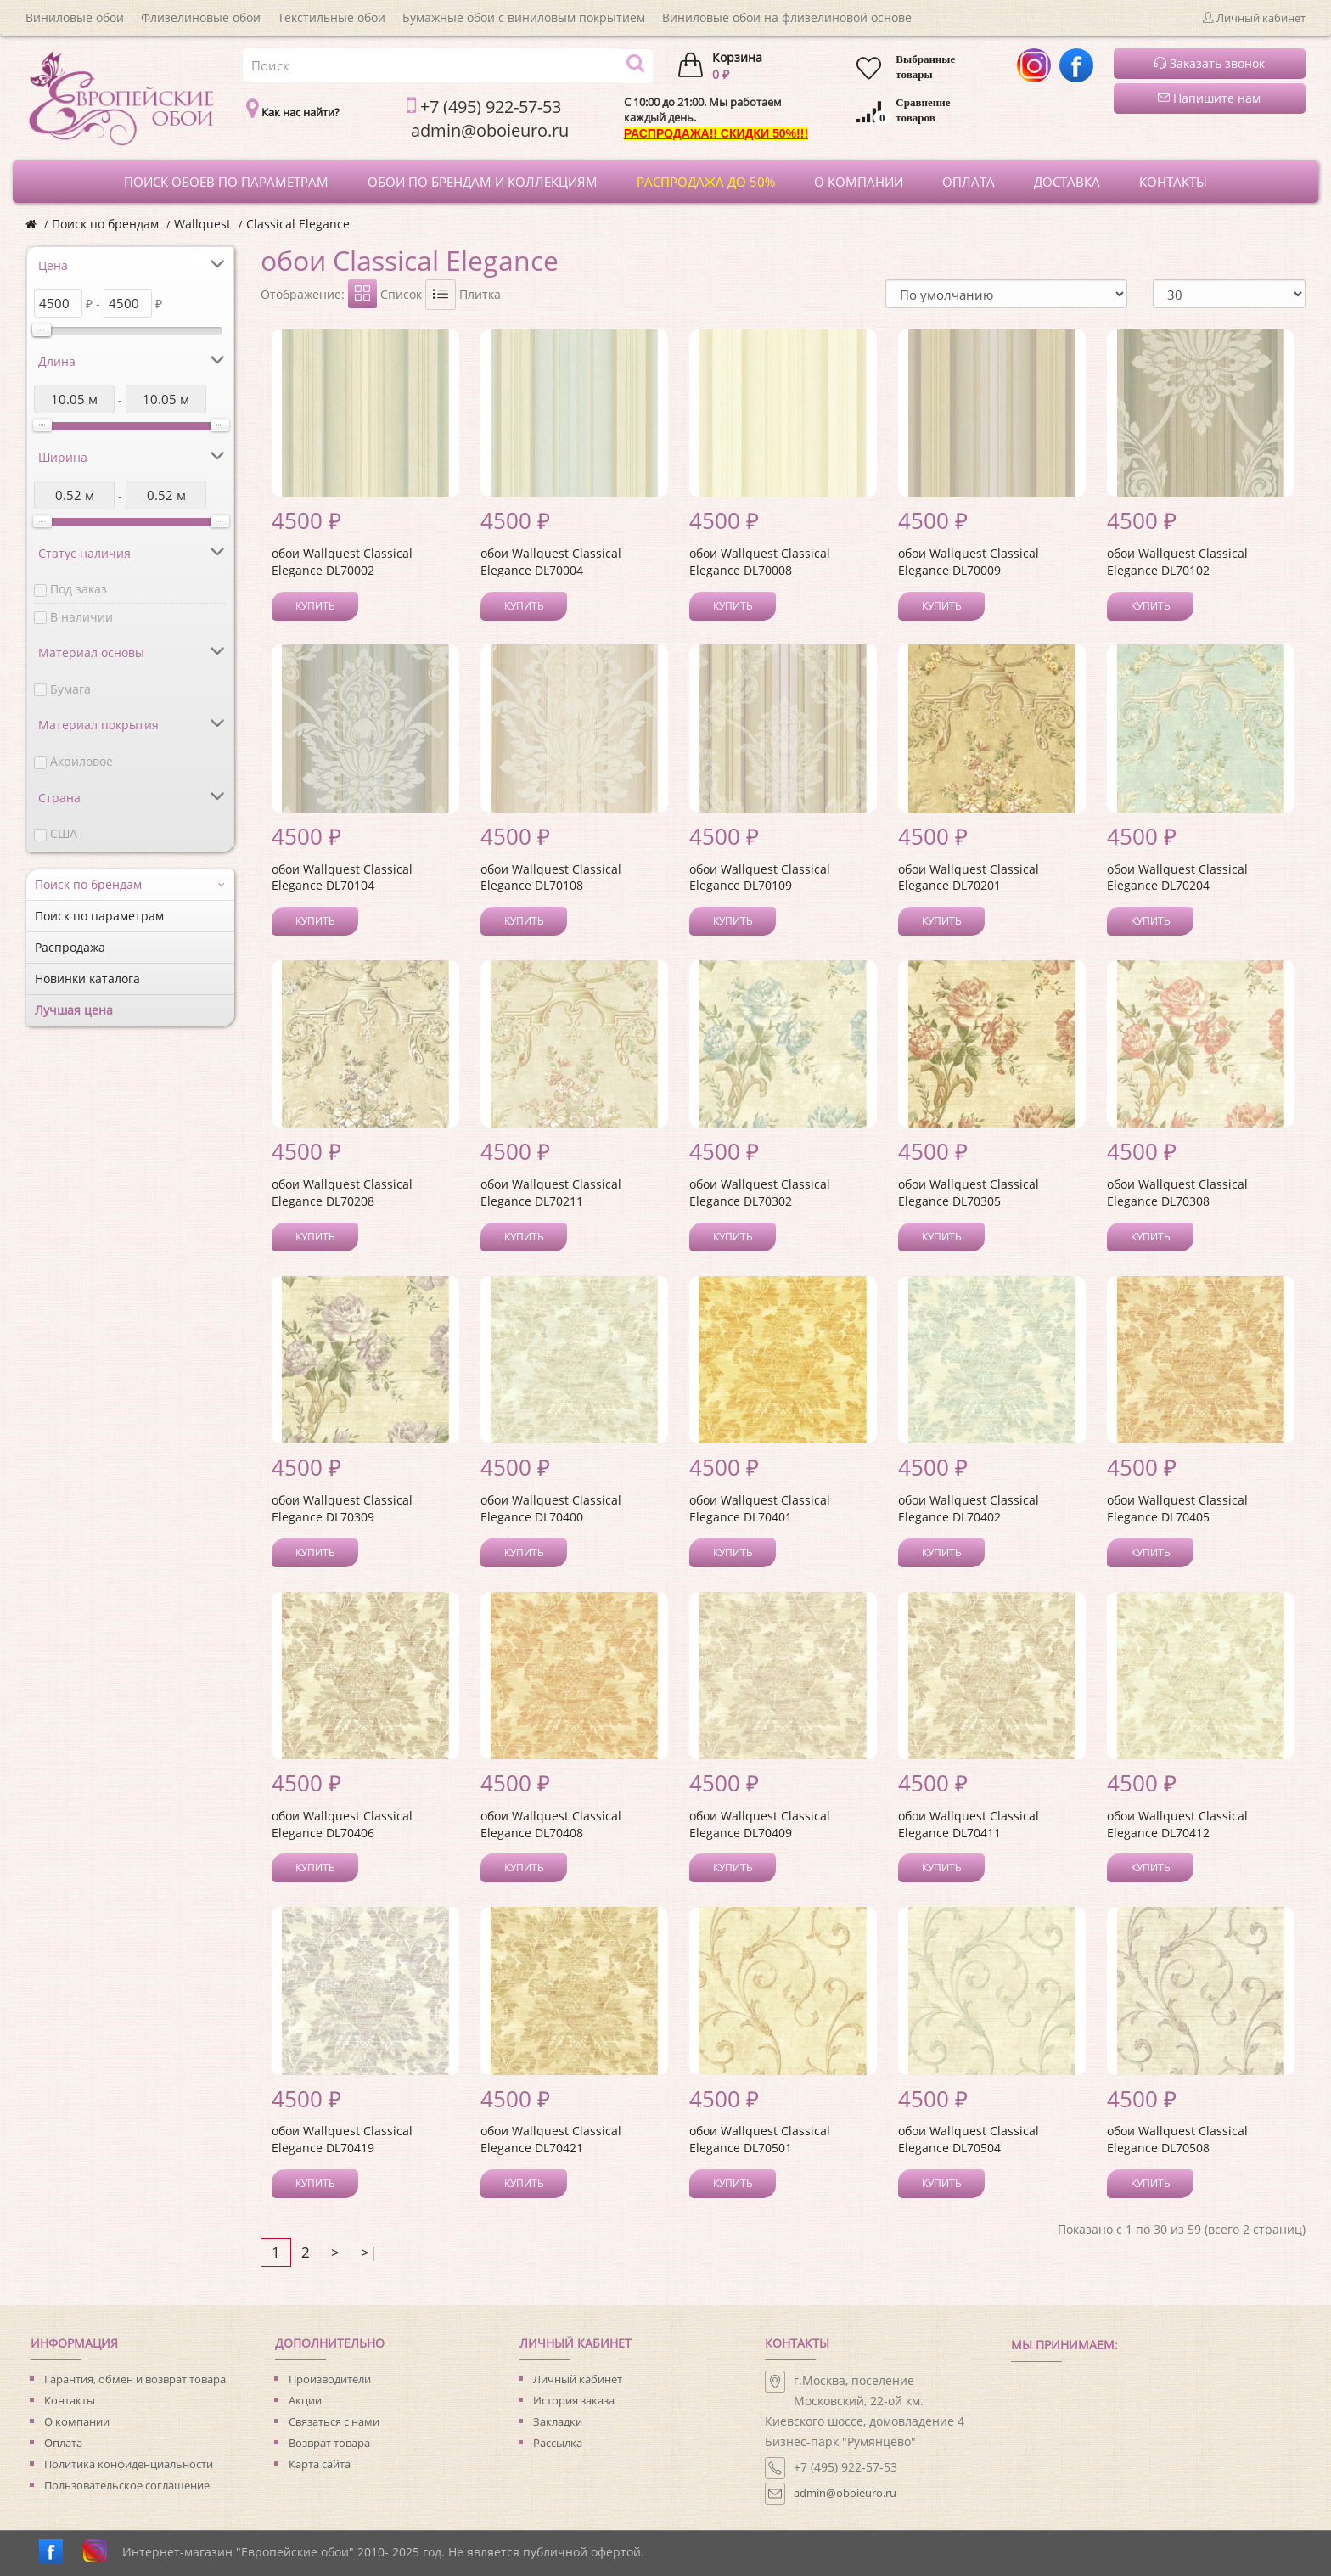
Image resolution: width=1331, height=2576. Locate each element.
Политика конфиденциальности (128, 2464)
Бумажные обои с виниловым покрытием (523, 17)
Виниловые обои (74, 17)
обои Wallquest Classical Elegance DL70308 (1177, 1192)
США (63, 833)
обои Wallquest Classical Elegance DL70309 (342, 1508)
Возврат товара (329, 2442)
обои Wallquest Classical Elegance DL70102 (1177, 561)
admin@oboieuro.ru (845, 2492)
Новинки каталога (87, 978)
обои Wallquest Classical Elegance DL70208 (342, 1192)
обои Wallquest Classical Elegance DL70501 (759, 2139)
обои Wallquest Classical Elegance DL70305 (968, 1192)
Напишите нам (1209, 98)
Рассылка (557, 2442)
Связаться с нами (334, 2421)
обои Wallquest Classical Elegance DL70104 (342, 877)
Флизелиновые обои (201, 17)
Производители (330, 2379)
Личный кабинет (577, 2379)
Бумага (70, 689)
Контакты (69, 2400)
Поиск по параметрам (99, 916)
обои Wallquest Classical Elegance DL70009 (968, 561)
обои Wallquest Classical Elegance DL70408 (550, 1824)
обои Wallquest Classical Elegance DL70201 (968, 877)
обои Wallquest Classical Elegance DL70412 (1177, 1824)
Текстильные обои (331, 17)
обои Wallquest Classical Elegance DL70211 (550, 1192)
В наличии (81, 617)
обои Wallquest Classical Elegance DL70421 (550, 2139)
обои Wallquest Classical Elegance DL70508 (1177, 2139)
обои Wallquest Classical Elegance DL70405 (1177, 1508)
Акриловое (81, 761)
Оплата (63, 2442)
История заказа (574, 2400)
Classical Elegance (298, 224)
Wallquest (202, 224)
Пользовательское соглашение (127, 2485)
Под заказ (78, 589)
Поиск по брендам (105, 224)
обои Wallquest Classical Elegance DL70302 (759, 1192)
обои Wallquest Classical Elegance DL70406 (342, 1824)
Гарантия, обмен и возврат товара (135, 2379)
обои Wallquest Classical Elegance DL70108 (550, 877)
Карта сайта (320, 2464)
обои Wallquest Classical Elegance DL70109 (759, 877)
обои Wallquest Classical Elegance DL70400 (550, 1508)
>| (369, 2252)
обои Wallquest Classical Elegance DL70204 (1177, 877)
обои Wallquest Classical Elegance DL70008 (759, 561)
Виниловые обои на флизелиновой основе (787, 17)
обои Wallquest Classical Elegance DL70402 (968, 1508)
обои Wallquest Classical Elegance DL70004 (550, 561)
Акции (305, 2400)
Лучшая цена (74, 1010)
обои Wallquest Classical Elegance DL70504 (968, 2139)
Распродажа (70, 947)
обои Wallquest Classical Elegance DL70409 (759, 1824)
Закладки (557, 2421)
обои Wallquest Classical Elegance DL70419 (342, 2139)
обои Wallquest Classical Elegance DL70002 (342, 561)
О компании (77, 2421)
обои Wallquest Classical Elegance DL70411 (968, 1824)
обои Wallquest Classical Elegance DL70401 (759, 1508)
